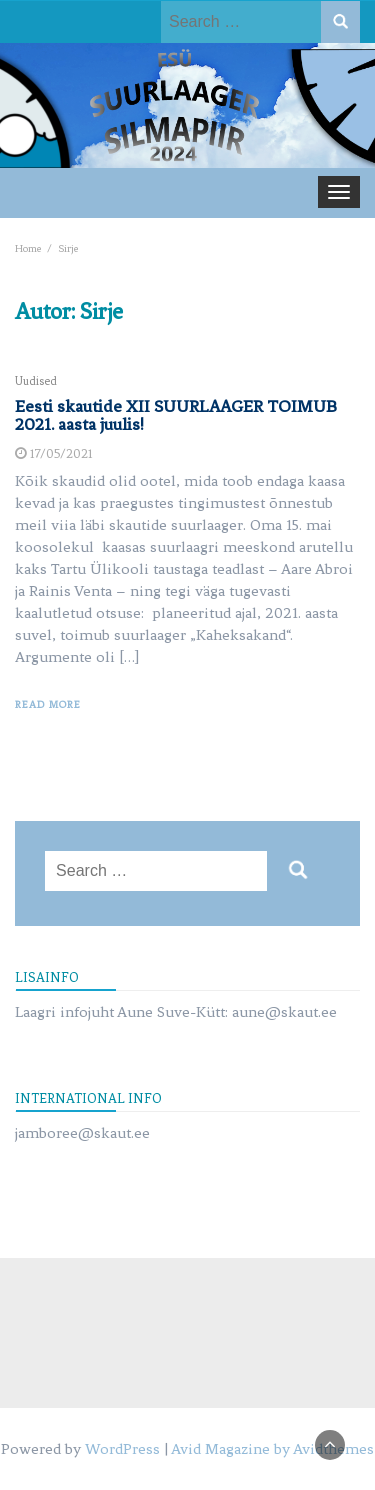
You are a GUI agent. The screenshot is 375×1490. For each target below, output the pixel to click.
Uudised (36, 381)
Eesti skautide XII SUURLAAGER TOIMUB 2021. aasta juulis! (176, 415)
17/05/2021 (61, 453)
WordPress (122, 1449)
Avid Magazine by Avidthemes (272, 1449)
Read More (48, 704)
